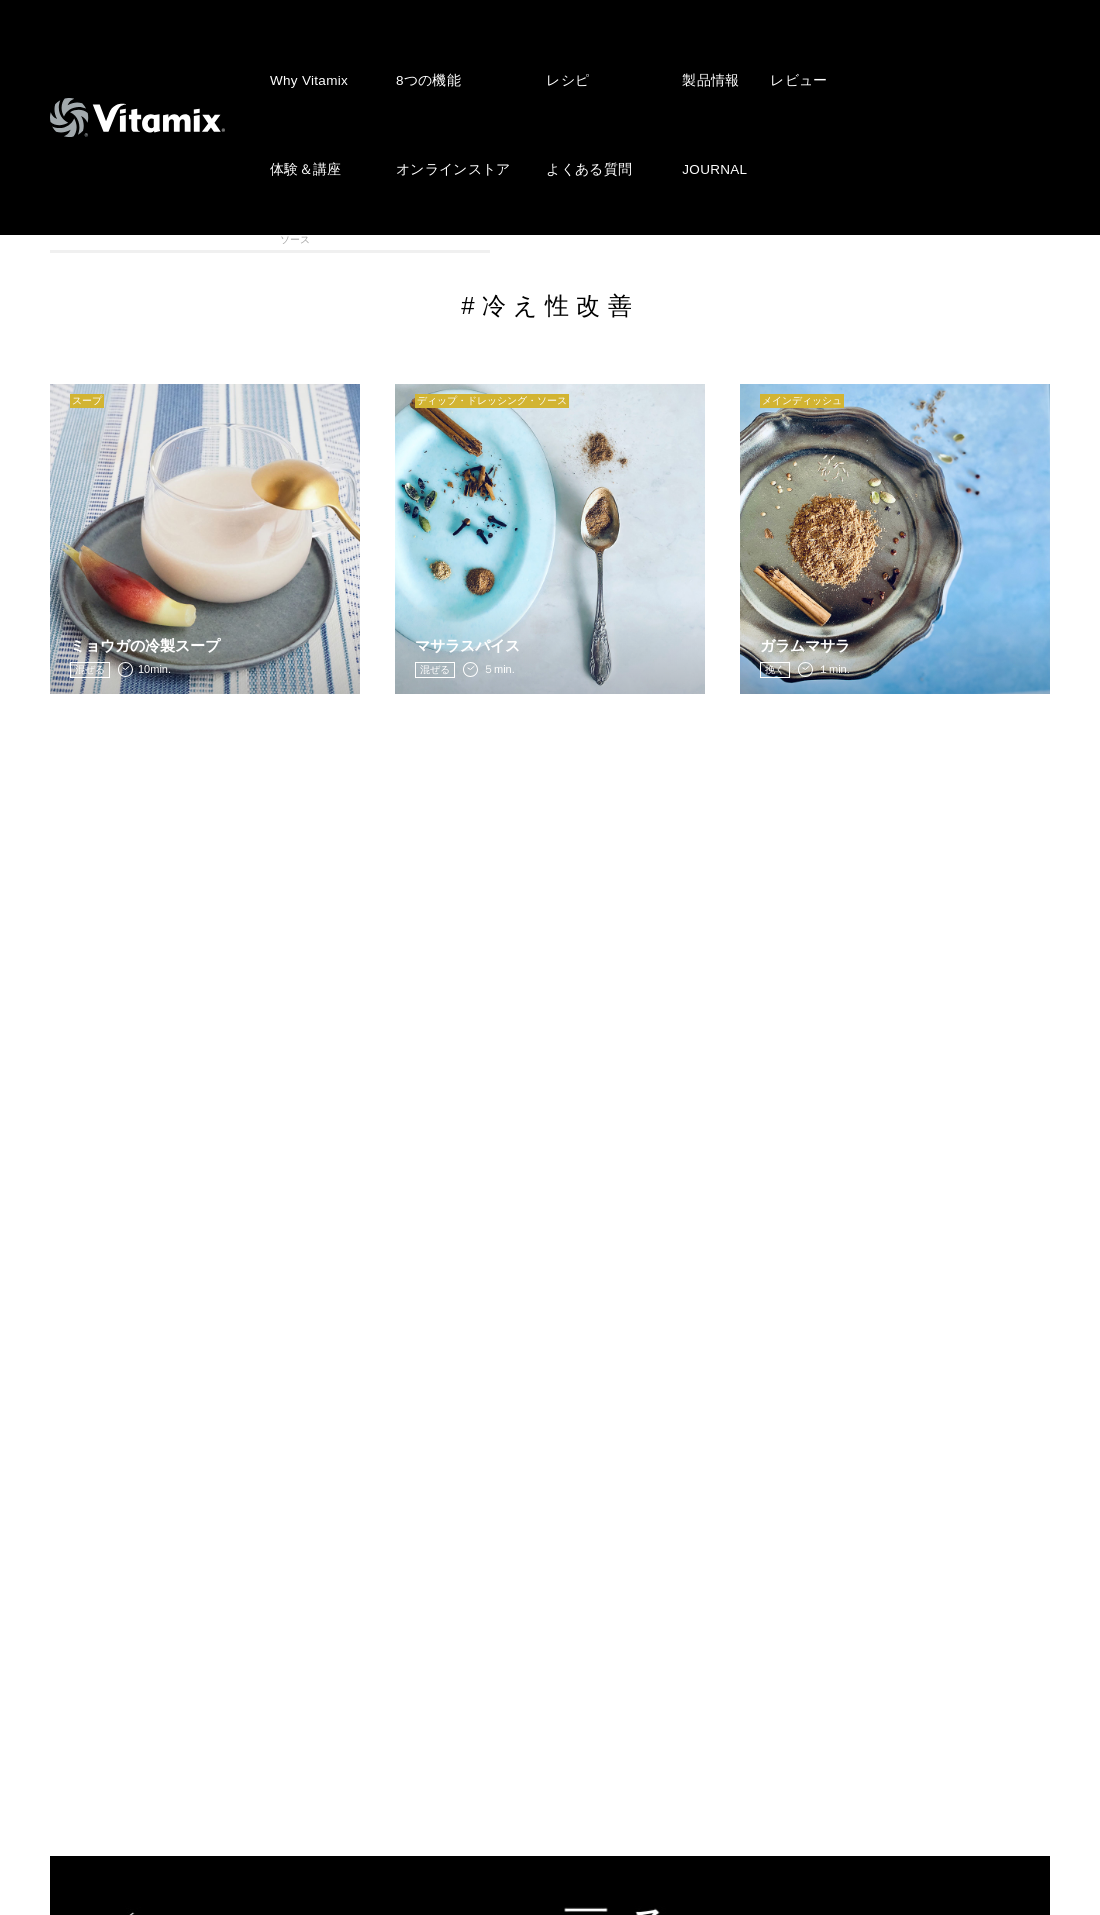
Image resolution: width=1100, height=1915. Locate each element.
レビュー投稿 (416, 1603)
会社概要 (702, 1542)
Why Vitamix (307, 55)
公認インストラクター (447, 1724)
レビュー (777, 55)
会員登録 (401, 1633)
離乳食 (862, 237)
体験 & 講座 (113, 1662)
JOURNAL (697, 96)
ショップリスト (424, 1694)
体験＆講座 (303, 96)
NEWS (394, 1512)
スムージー (237, 237)
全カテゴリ (112, 237)
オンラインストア (446, 96)
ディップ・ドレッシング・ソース (612, 238)
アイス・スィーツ (363, 237)
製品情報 (692, 55)
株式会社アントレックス (756, 1512)
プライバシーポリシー (748, 1572)
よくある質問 (576, 96)
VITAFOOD (987, 237)
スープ (487, 237)
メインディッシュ (738, 237)
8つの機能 (423, 55)
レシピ (556, 55)
